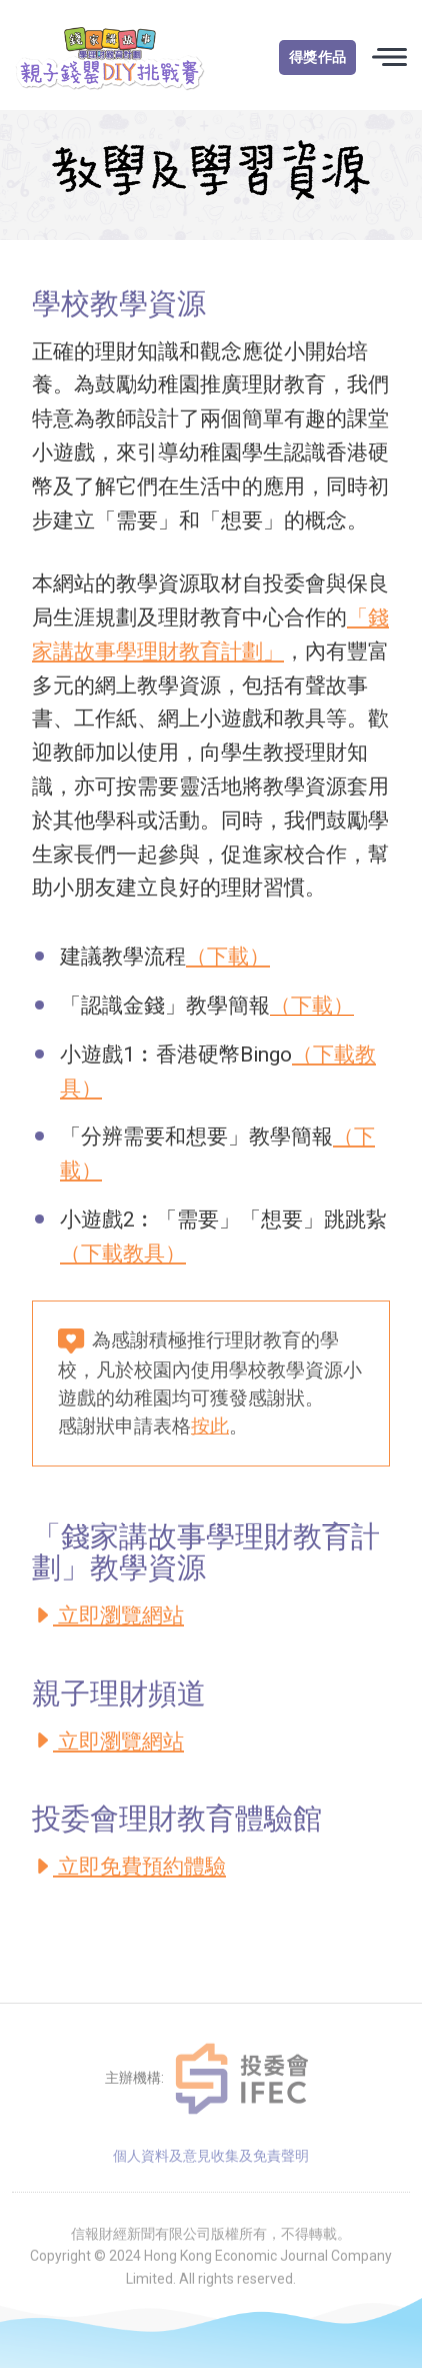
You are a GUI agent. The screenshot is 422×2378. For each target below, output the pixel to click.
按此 (210, 1433)
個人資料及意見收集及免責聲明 (211, 2183)
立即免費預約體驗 (129, 1873)
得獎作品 (317, 57)
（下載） (228, 963)
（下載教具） (123, 1260)
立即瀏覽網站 (108, 1622)
